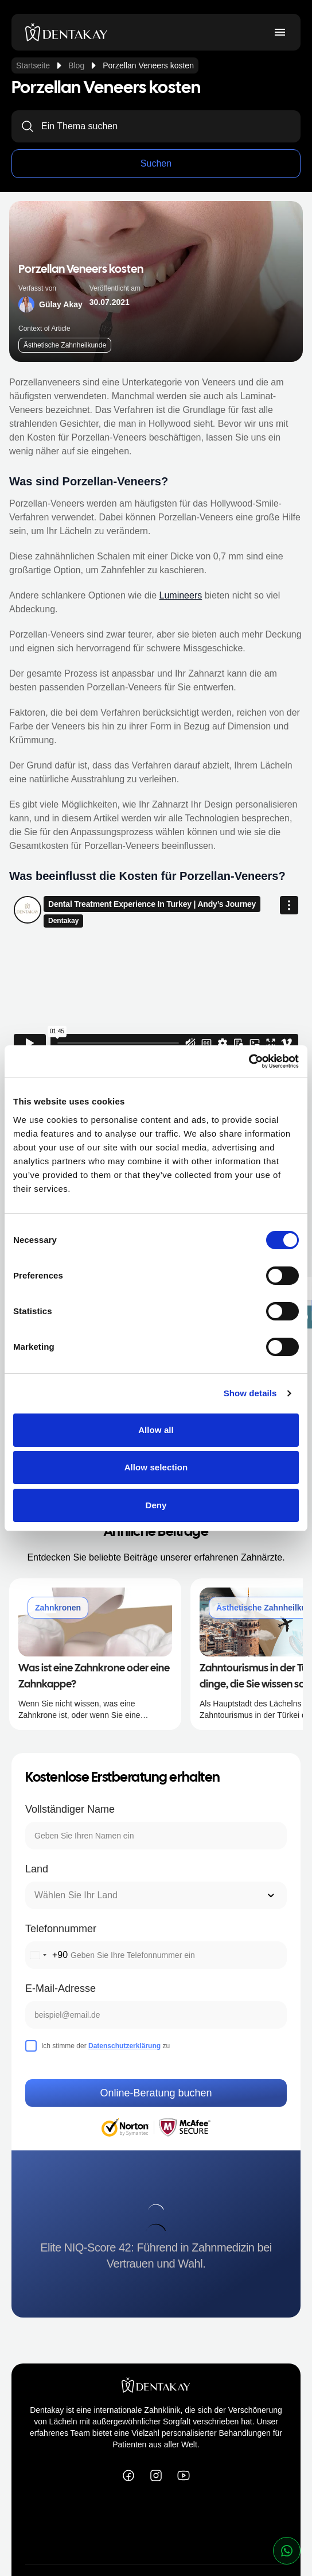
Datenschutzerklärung (124, 2046)
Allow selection (156, 1467)
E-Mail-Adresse (60, 1988)
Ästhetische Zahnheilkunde (65, 345)
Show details (250, 1393)
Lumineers (180, 595)
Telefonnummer (60, 1928)
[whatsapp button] (287, 2551)
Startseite (33, 65)
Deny (155, 1505)
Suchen (156, 163)
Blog (76, 65)
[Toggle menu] (280, 32)
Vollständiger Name (70, 1809)
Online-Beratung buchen (156, 2093)
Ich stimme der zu (105, 2046)
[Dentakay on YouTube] (183, 2475)
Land (36, 1869)
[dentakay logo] (66, 32)
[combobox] (47, 1955)
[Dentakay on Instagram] (156, 2475)
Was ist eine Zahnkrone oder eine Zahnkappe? (94, 1677)
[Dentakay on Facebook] (128, 2475)
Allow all (156, 1430)
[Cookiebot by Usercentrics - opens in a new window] (248, 1061)
